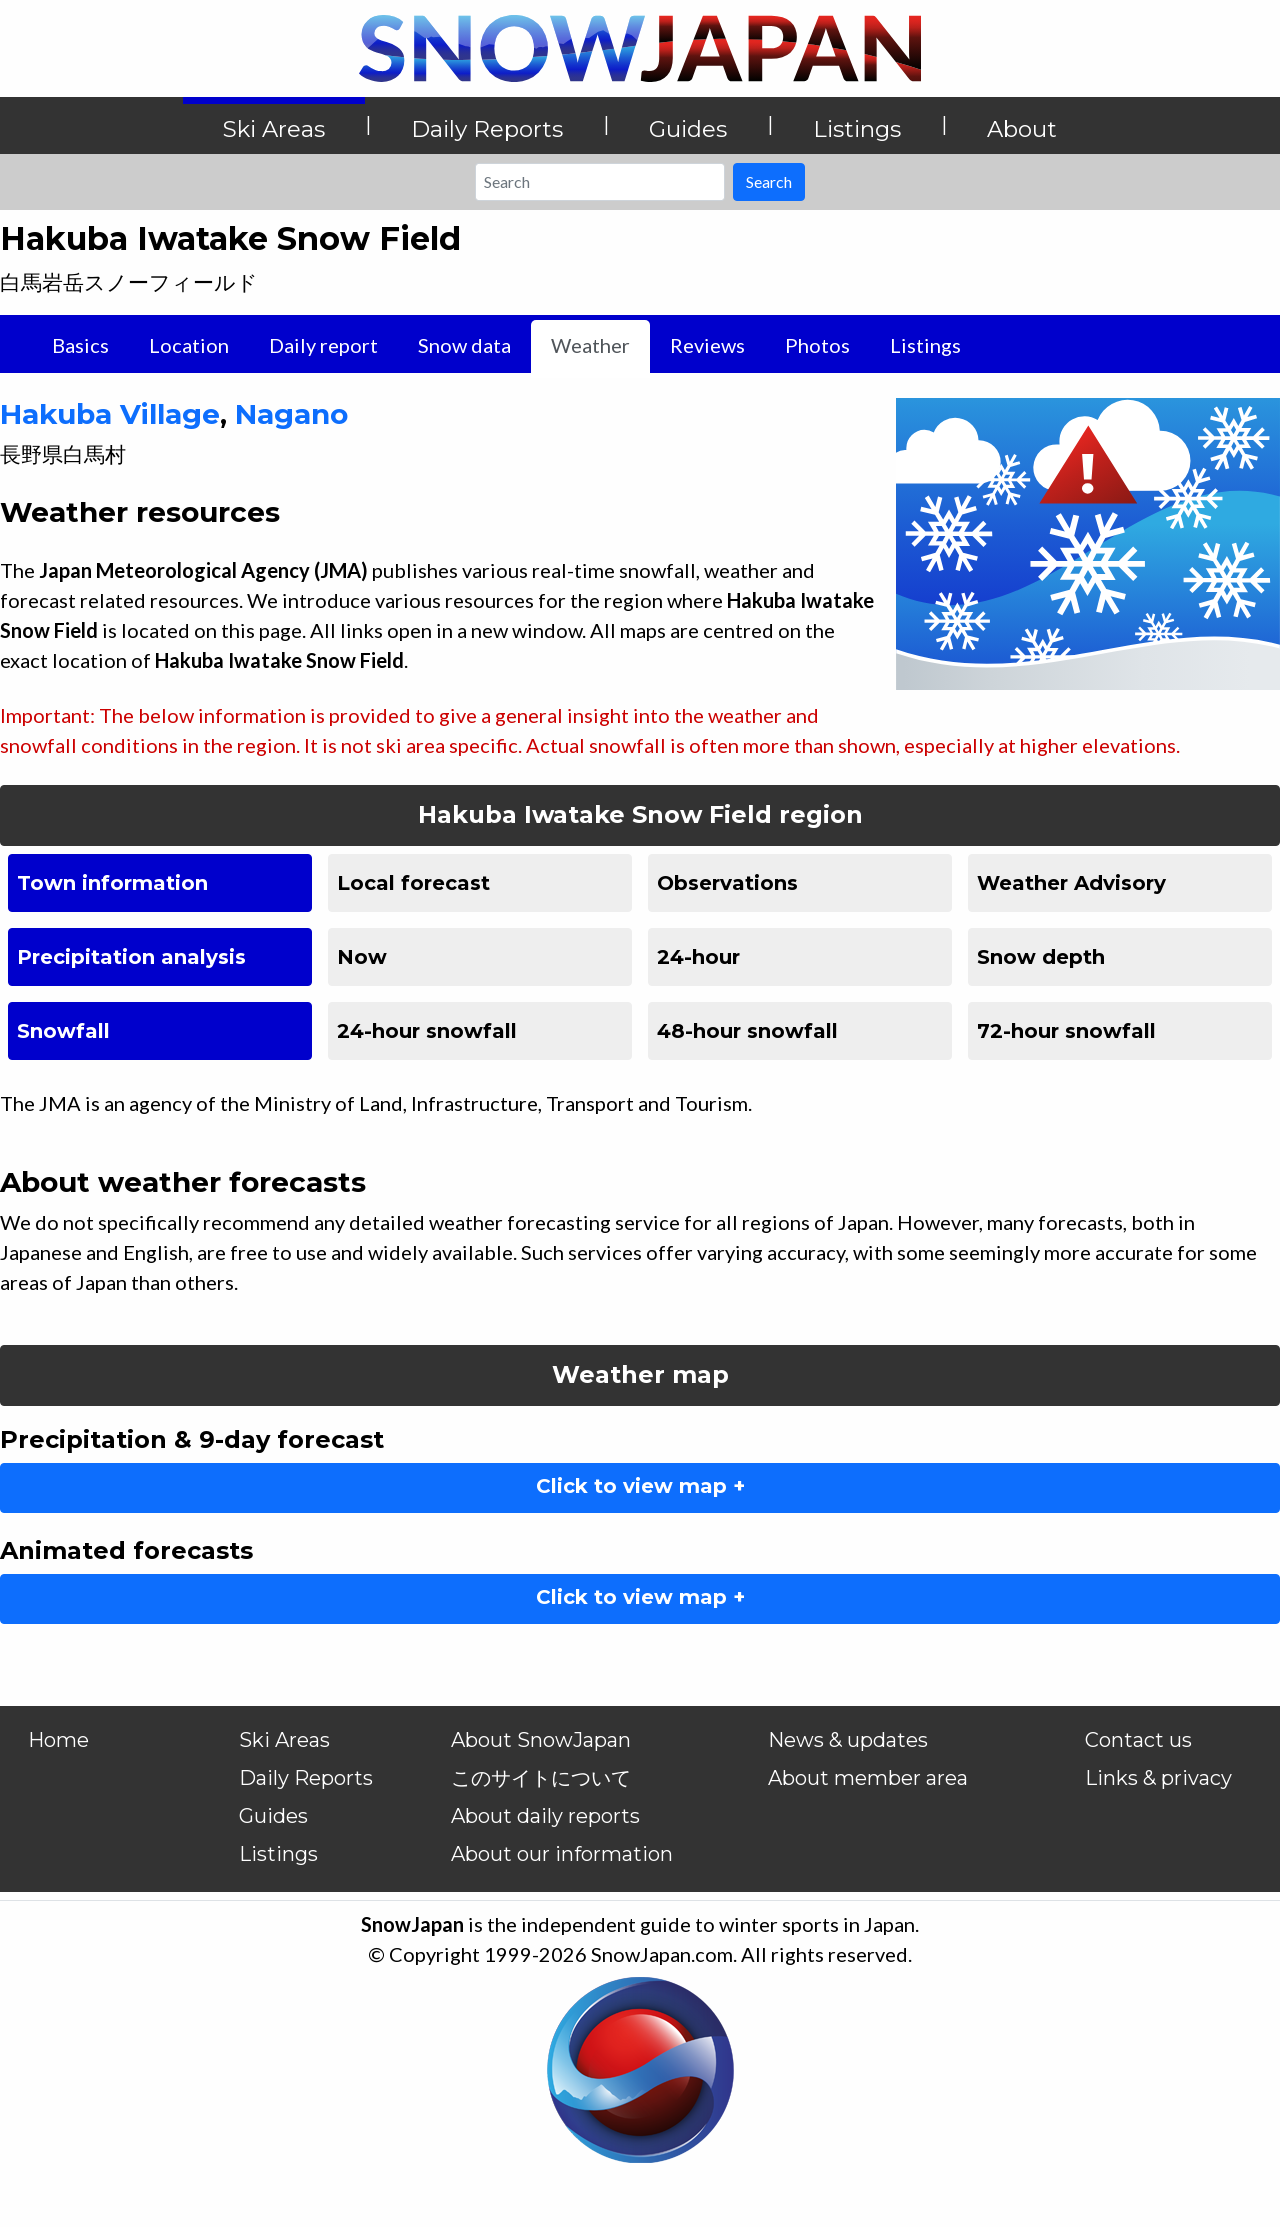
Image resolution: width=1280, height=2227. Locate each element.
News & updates (848, 1740)
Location (189, 345)
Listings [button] (857, 129)
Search (769, 181)
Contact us (1138, 1740)
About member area (868, 1778)
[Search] (600, 182)
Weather (590, 345)
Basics (80, 345)
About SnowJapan (541, 1740)
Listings (925, 345)
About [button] (1022, 129)
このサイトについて (541, 1778)
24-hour (698, 957)
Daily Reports (306, 1778)
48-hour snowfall (747, 1031)
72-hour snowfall (1066, 1031)
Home (58, 1740)
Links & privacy (1158, 1778)
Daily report (323, 345)
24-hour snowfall (427, 1031)
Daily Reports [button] (487, 129)
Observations (727, 883)
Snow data (464, 345)
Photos (817, 345)
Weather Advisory (1071, 883)
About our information (562, 1854)
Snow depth (1041, 957)
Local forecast (413, 883)
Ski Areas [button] (274, 129)
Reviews (707, 345)
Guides (273, 1816)
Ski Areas (284, 1740)
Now (362, 957)
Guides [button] (688, 129)
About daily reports (545, 1816)
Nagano (291, 414)
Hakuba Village (110, 414)
